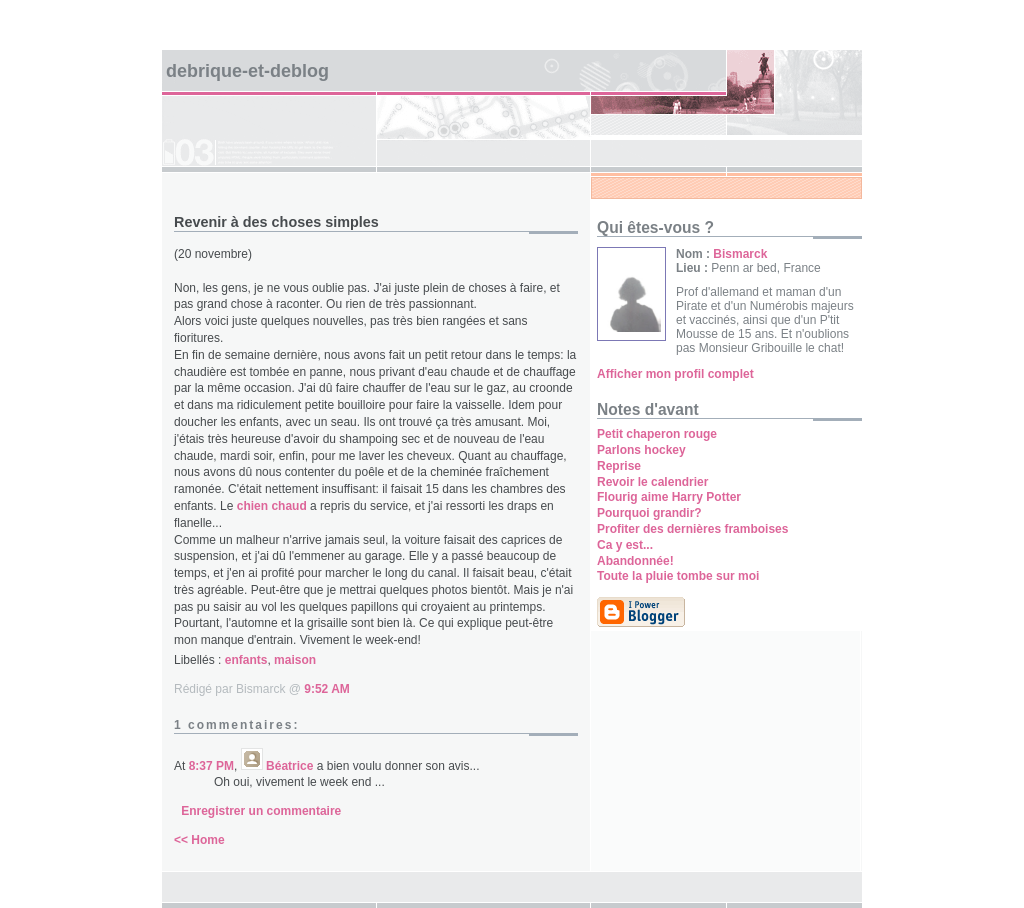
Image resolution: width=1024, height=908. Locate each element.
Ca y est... (625, 545)
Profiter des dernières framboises (692, 529)
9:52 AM (327, 689)
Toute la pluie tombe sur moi (678, 576)
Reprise (619, 466)
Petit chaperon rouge (657, 434)
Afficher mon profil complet (675, 374)
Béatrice (289, 766)
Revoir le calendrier (652, 482)
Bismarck (740, 254)
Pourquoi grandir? (649, 513)
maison (295, 660)
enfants (246, 660)
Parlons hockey (641, 450)
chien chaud (272, 506)
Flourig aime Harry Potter (669, 497)
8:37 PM (211, 766)
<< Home (199, 840)
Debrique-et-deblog (247, 71)
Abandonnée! (635, 561)
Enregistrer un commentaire (261, 811)
